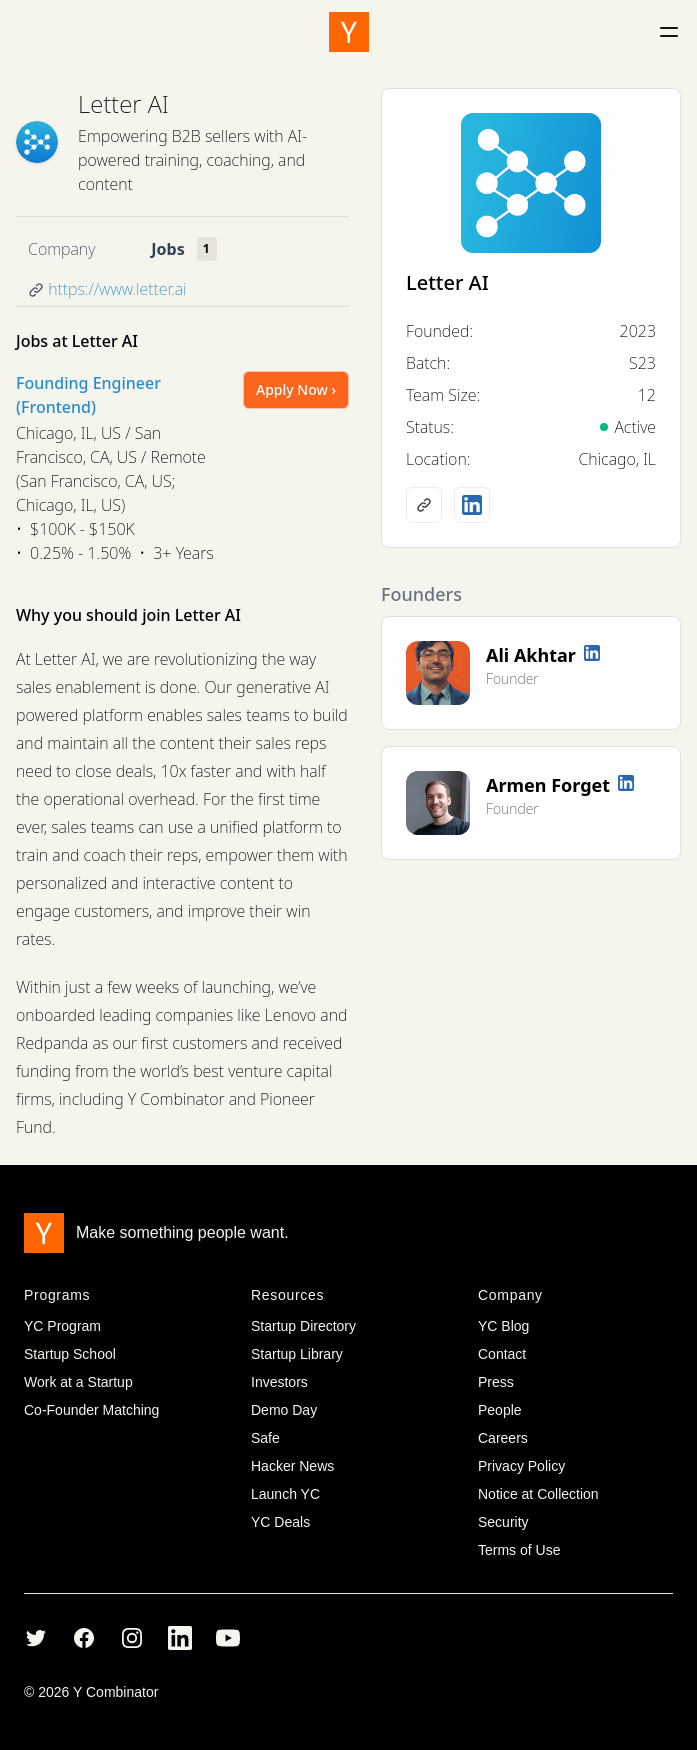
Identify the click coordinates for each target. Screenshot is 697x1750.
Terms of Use (519, 1550)
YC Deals (280, 1522)
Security (503, 1522)
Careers (503, 1438)
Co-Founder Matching (91, 1410)
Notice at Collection (538, 1494)
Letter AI (123, 103)
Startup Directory (303, 1326)
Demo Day (284, 1410)
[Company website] (424, 505)
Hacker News (292, 1466)
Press (496, 1382)
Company (61, 249)
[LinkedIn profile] (472, 505)
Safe (265, 1438)
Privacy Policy (521, 1466)
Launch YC (285, 1494)
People (500, 1410)
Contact (502, 1354)
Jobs (167, 249)
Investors (279, 1382)
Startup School (70, 1354)
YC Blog (503, 1326)
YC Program (62, 1326)
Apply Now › (296, 389)
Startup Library (297, 1354)
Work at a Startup (78, 1382)
